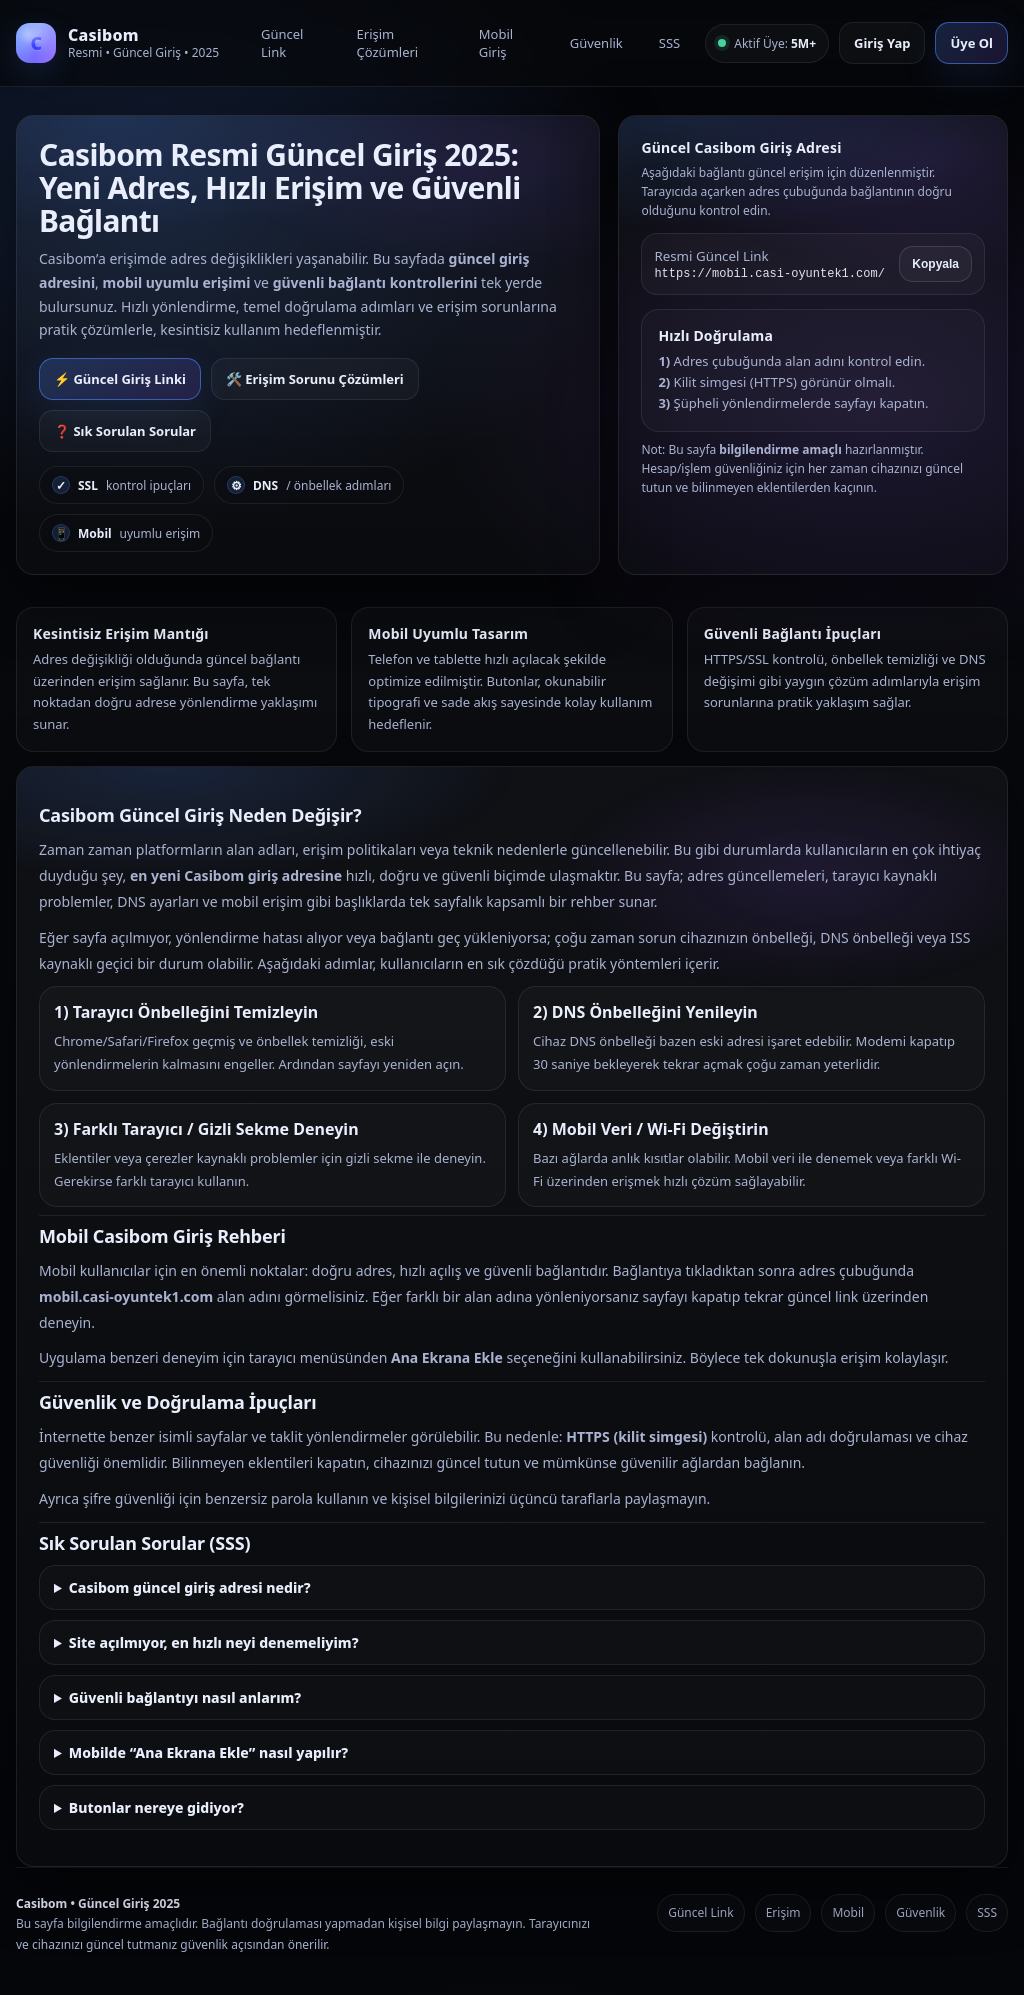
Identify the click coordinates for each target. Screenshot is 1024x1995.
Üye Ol (971, 43)
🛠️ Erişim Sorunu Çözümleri (315, 379)
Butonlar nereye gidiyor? (156, 1807)
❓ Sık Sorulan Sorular (125, 431)
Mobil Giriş (496, 43)
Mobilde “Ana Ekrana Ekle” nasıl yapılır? (208, 1752)
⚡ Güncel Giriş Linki (120, 379)
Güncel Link (282, 43)
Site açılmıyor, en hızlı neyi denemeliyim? (214, 1642)
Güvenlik (596, 43)
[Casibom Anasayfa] (126, 43)
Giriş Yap (882, 43)
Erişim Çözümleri (388, 43)
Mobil (848, 1912)
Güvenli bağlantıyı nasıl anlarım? (185, 1697)
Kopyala (935, 264)
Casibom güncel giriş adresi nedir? (190, 1587)
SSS (669, 43)
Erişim (783, 1912)
